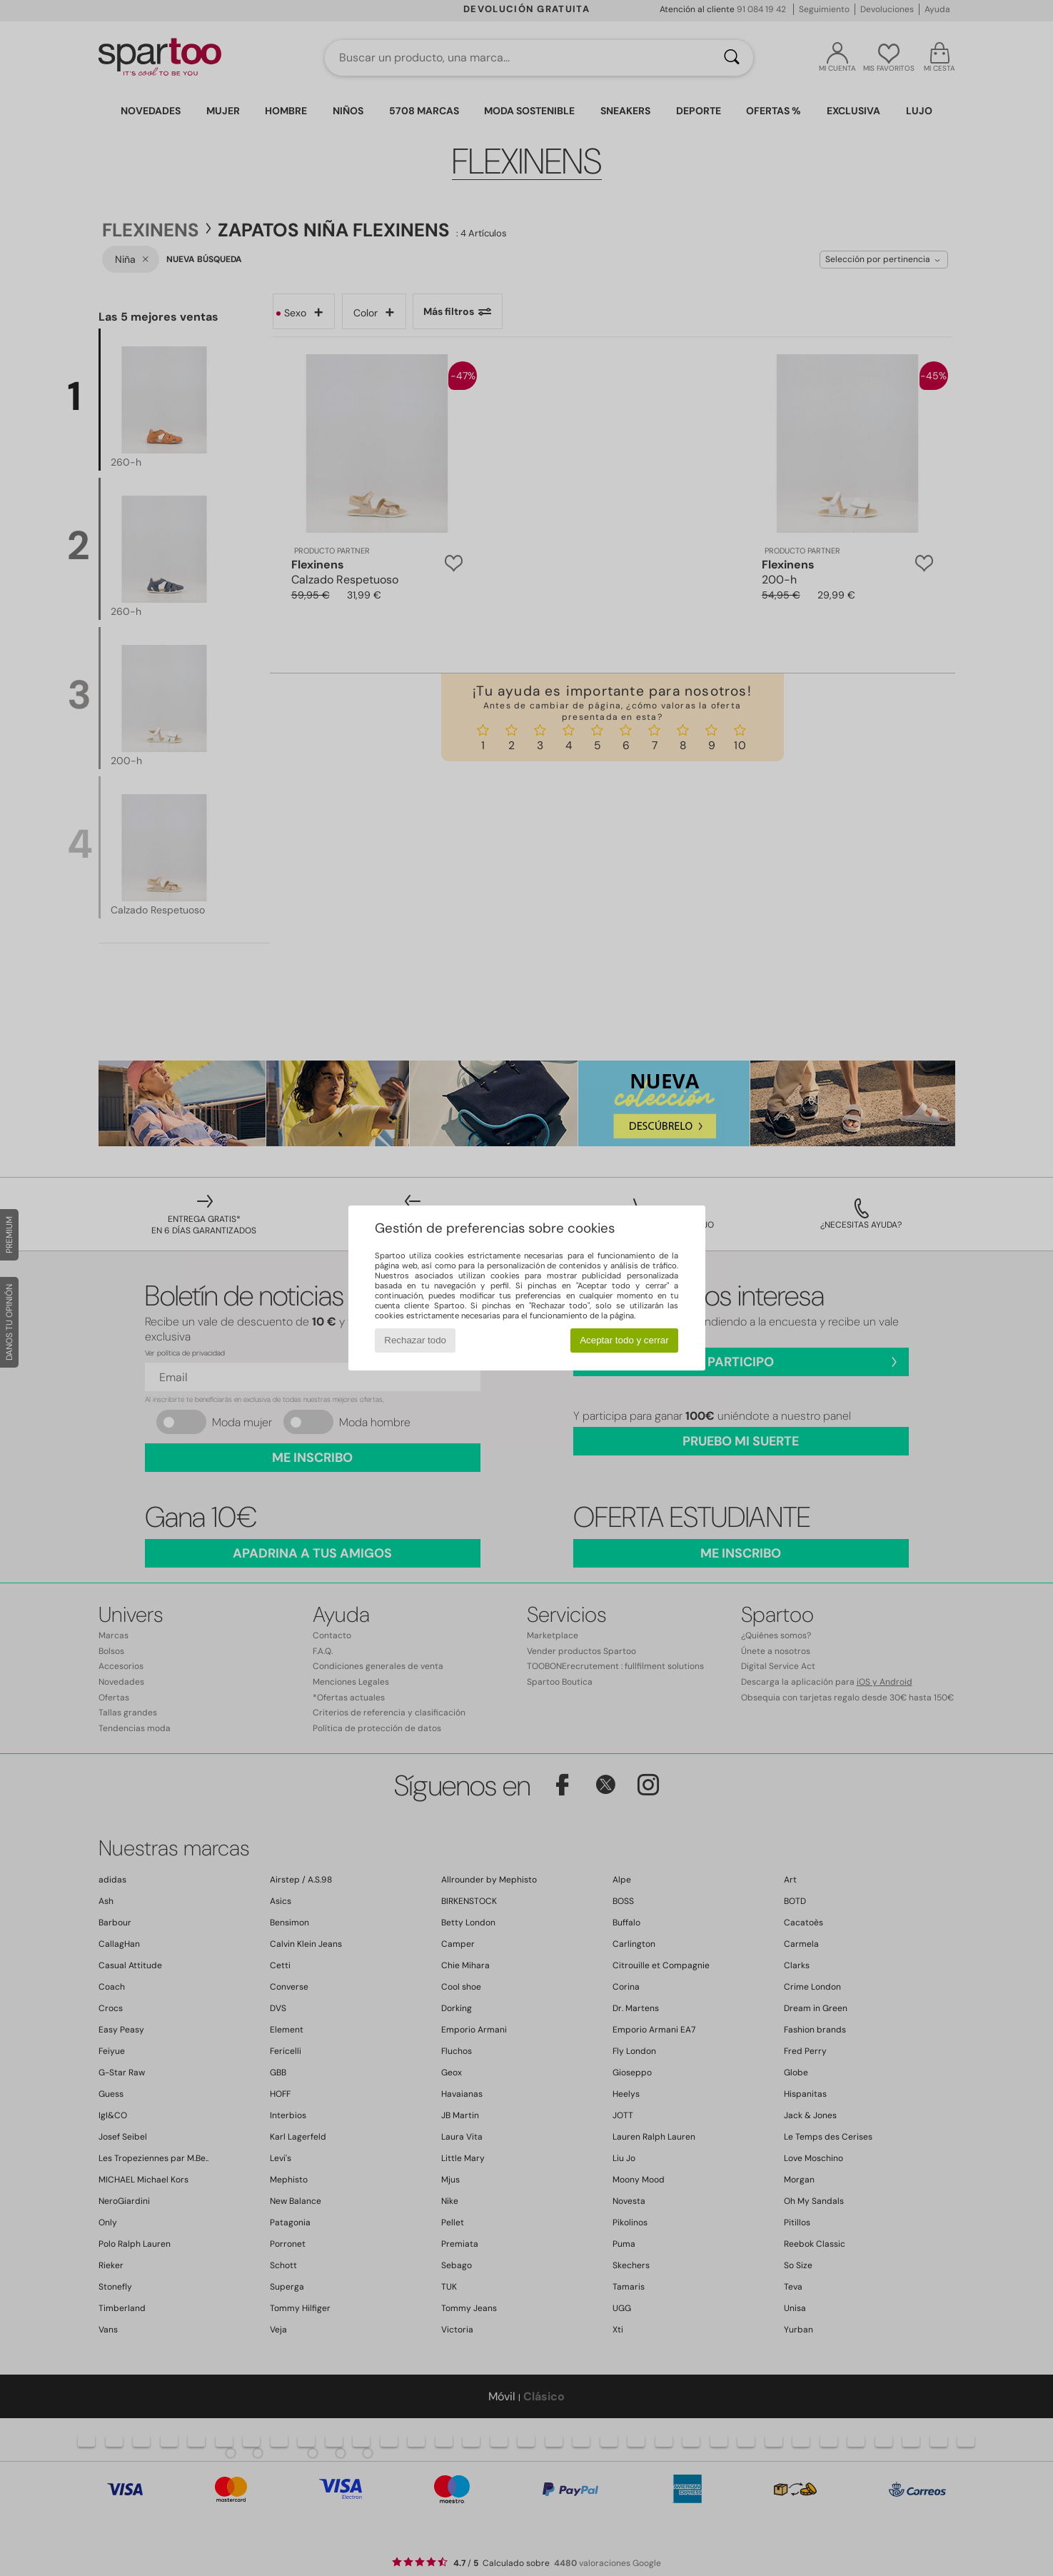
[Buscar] (731, 58)
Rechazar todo (415, 1340)
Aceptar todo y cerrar (624, 1340)
